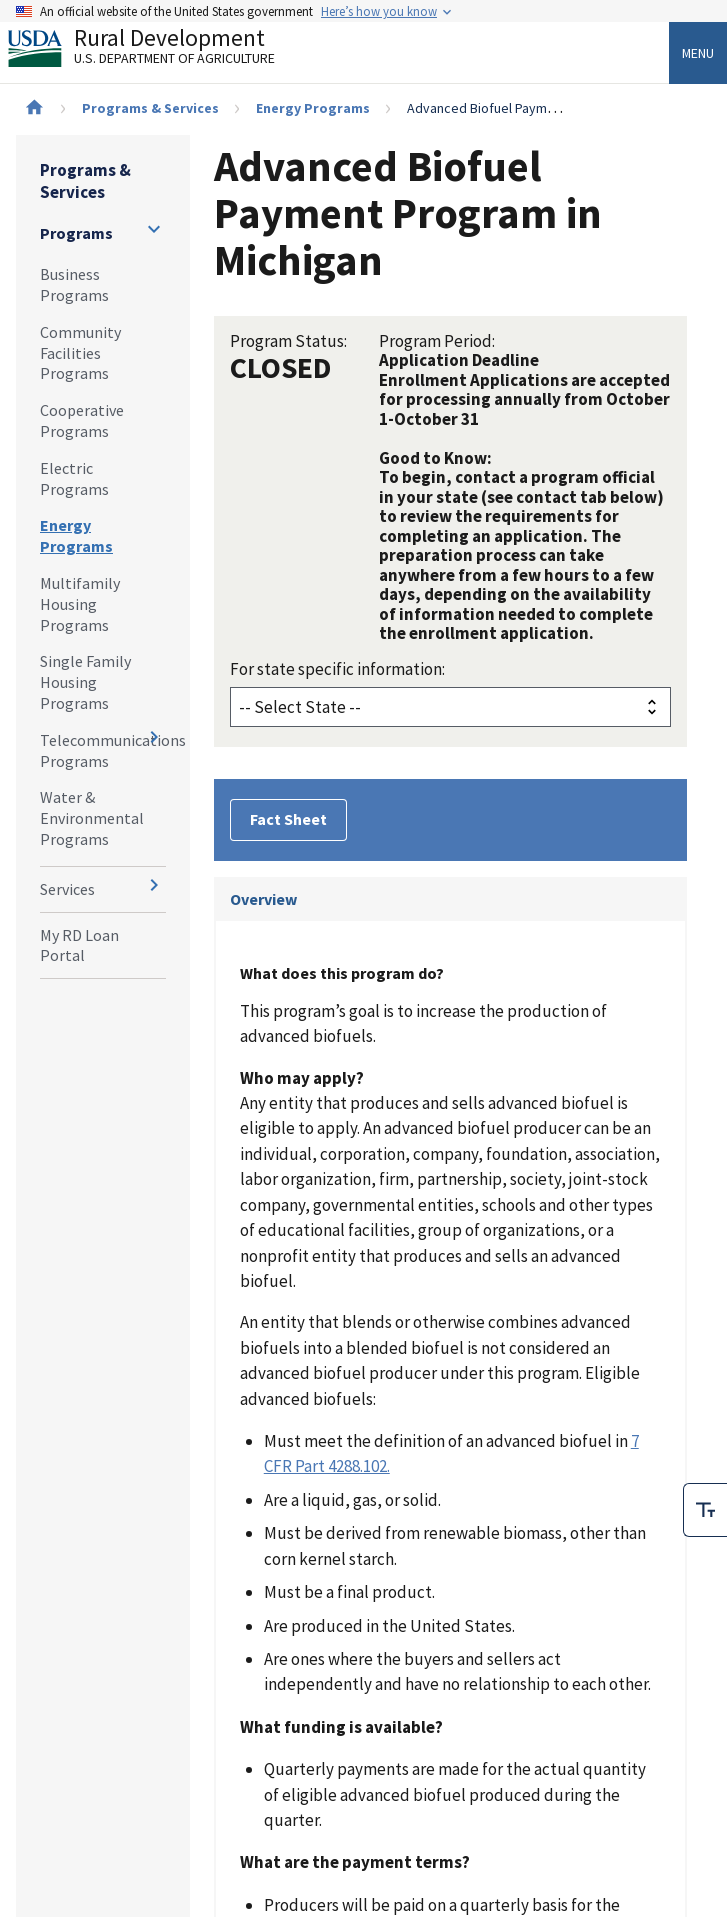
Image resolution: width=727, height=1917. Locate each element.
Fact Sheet (288, 819)
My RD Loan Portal (79, 945)
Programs (76, 233)
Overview (263, 899)
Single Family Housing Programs (85, 682)
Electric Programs (74, 478)
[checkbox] (705, 1507)
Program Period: (437, 341)
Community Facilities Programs (80, 353)
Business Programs (74, 284)
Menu (698, 53)
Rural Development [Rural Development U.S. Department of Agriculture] (158, 51)
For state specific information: (337, 669)
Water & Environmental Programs (92, 818)
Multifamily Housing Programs (80, 604)
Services (67, 889)
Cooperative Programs (82, 420)
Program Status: (288, 341)
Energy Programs (313, 108)
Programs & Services (150, 108)
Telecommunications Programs (103, 750)
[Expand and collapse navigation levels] (154, 229)
